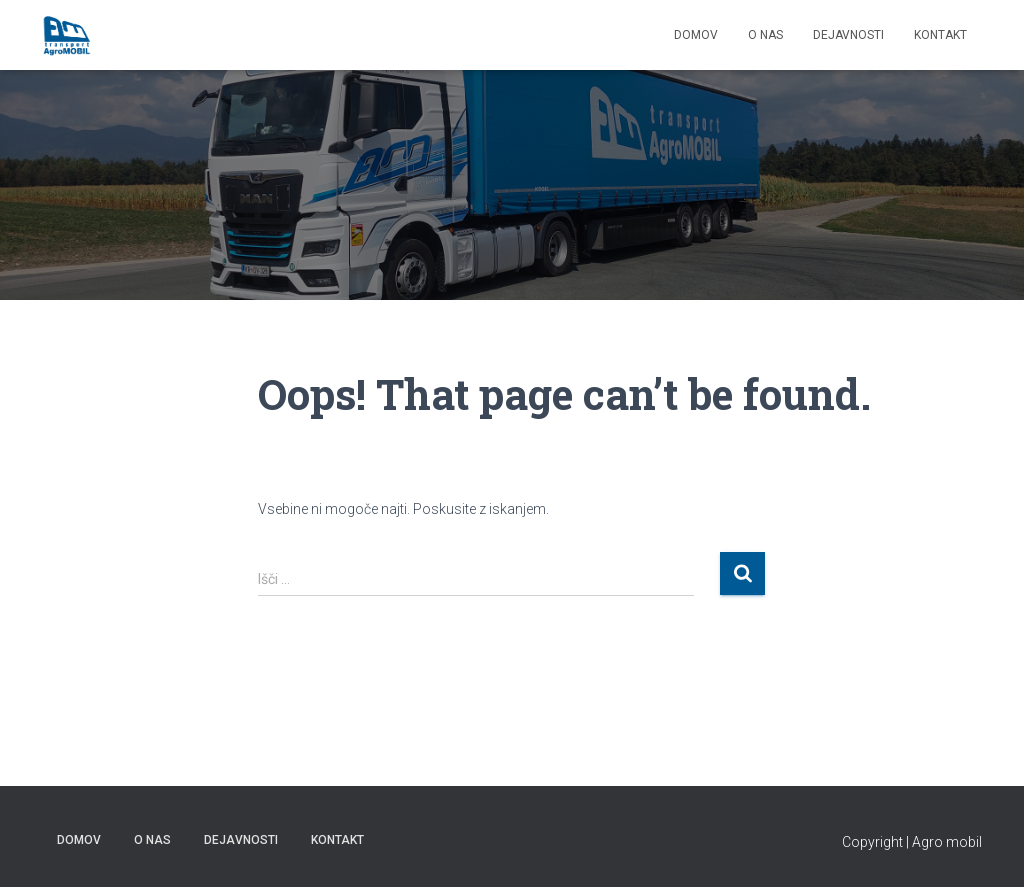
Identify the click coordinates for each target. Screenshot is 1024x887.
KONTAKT (940, 35)
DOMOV (696, 35)
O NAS (765, 35)
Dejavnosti (848, 35)
